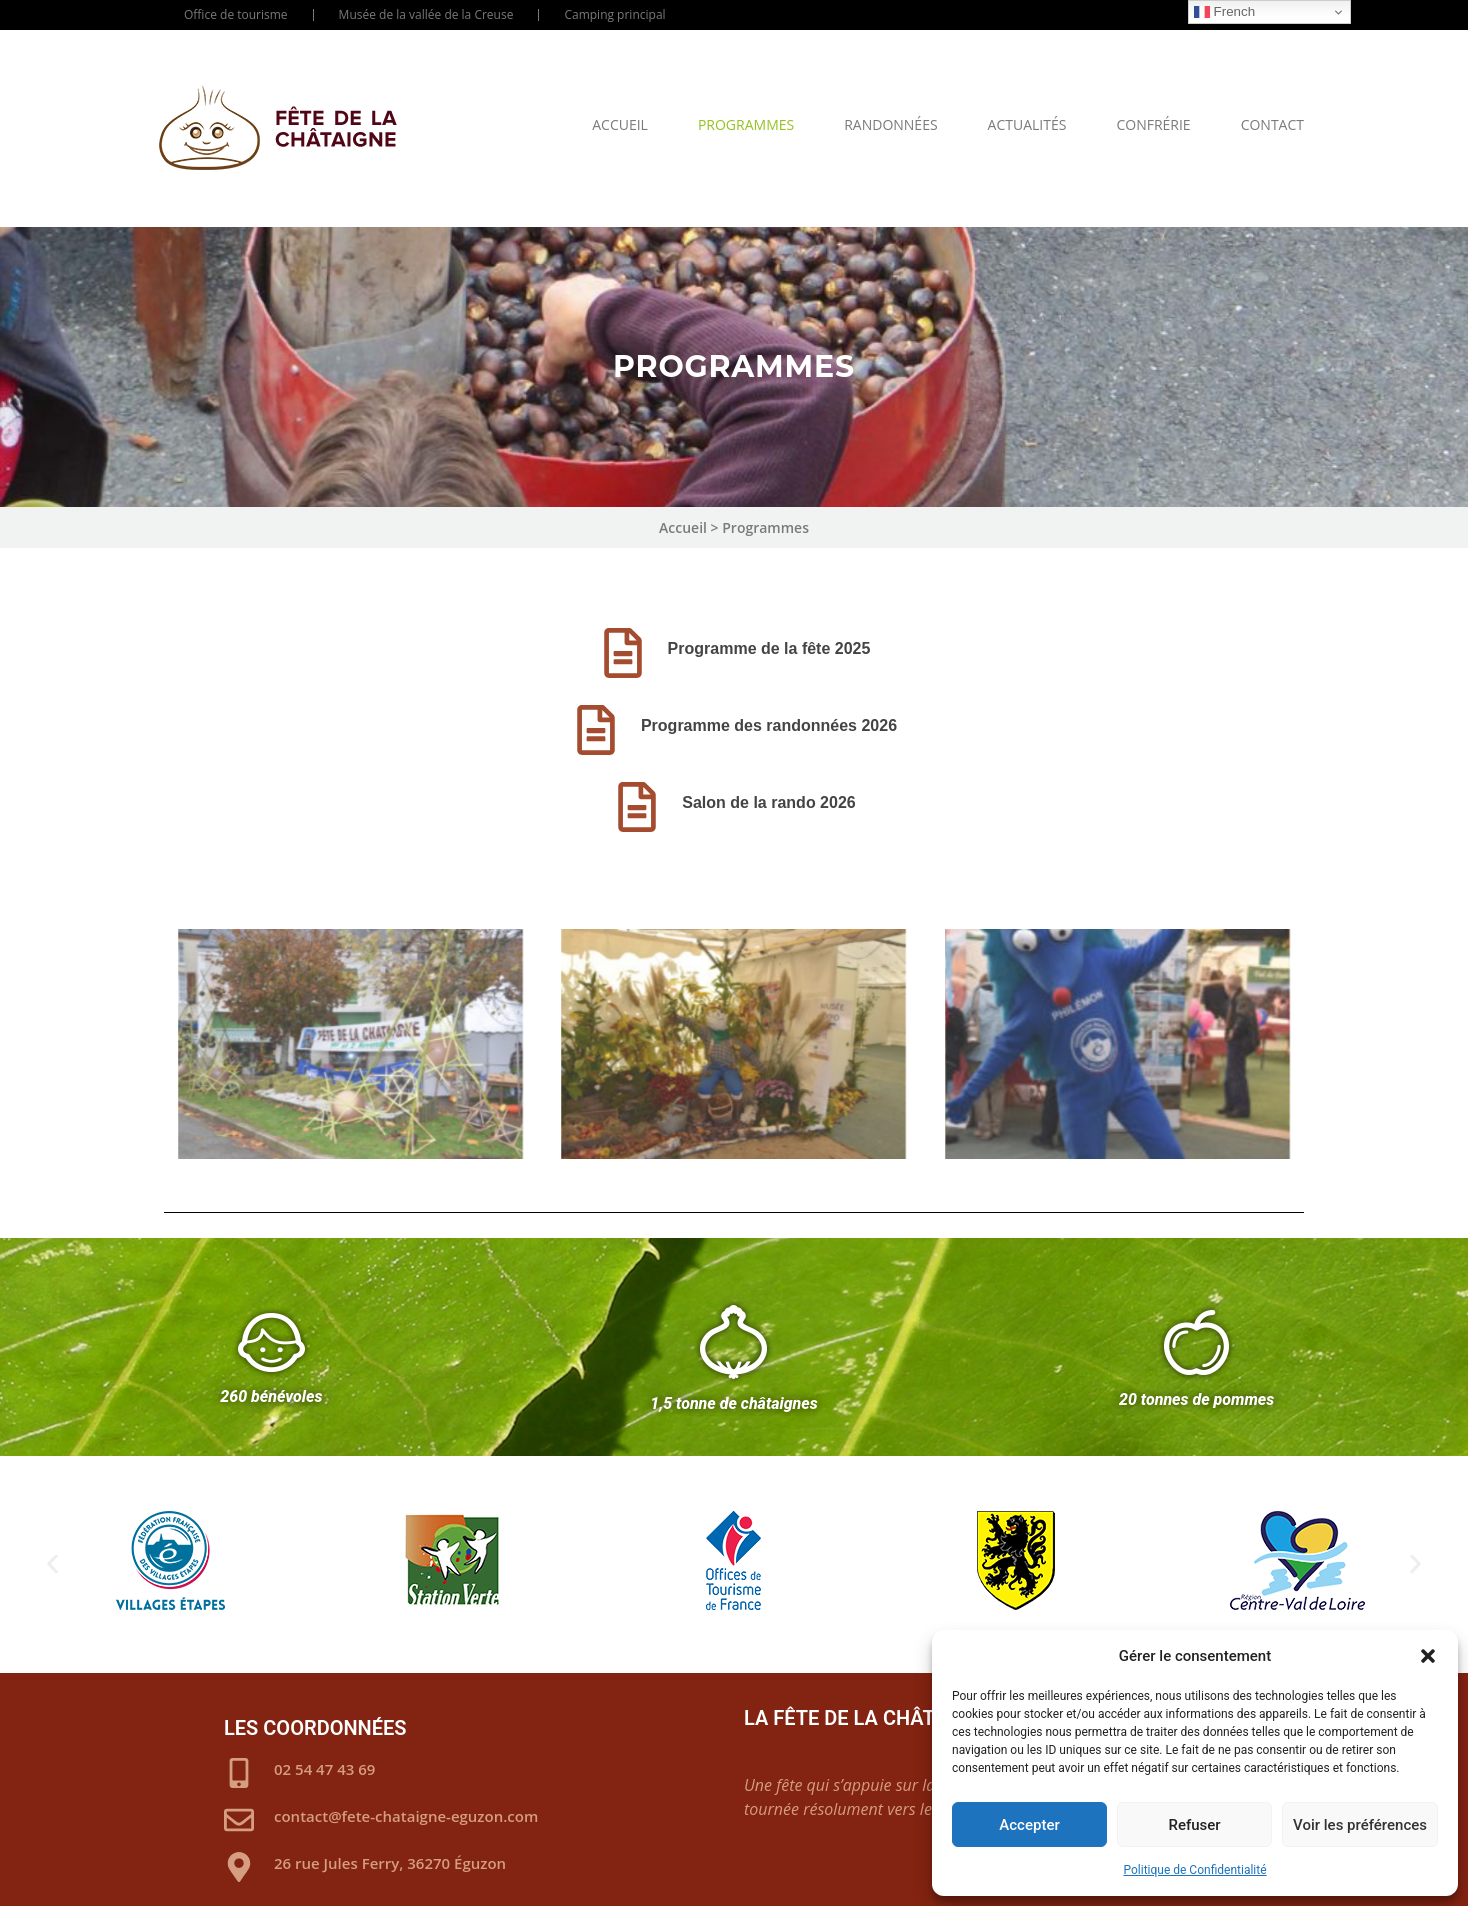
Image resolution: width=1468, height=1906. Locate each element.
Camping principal (614, 14)
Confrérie (1153, 124)
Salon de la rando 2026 (768, 802)
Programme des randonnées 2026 (769, 725)
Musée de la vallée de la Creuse (426, 14)
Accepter (1029, 1825)
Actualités (1027, 124)
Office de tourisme (236, 14)
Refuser (1194, 1825)
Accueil (620, 124)
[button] (1428, 1656)
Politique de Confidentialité (1194, 1870)
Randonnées (890, 124)
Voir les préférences (1360, 1825)
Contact (1272, 124)
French (1224, 12)
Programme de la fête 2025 (769, 648)
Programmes (746, 124)
